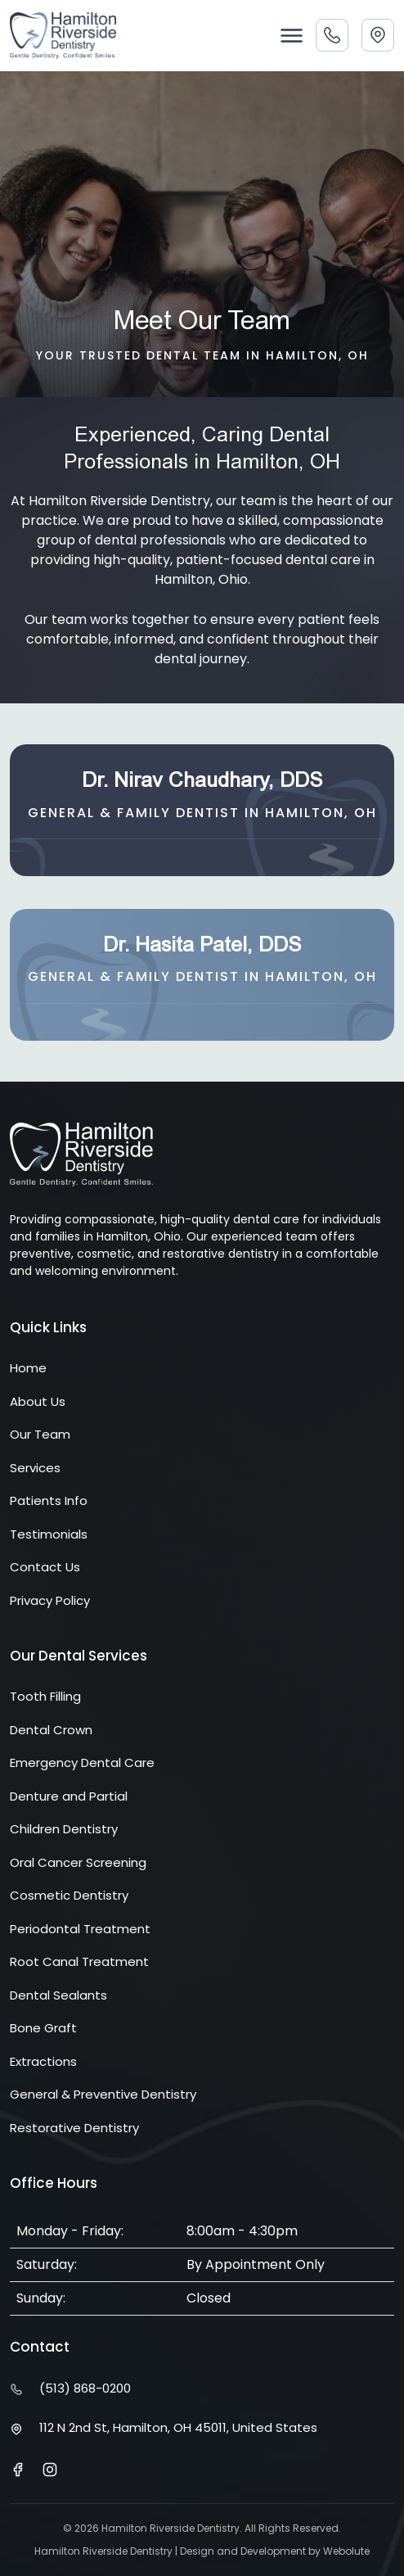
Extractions (43, 2061)
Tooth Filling (45, 1696)
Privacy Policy (50, 1600)
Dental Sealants (58, 1995)
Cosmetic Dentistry (69, 1895)
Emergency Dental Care (82, 1762)
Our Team (40, 1434)
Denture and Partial (69, 1796)
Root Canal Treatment (79, 1961)
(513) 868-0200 (85, 2388)
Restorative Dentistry (74, 2127)
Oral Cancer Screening (78, 1862)
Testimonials (49, 1534)
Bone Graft (43, 2027)
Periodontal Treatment (80, 1928)
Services (35, 1467)
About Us (37, 1401)
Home (28, 1367)
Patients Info (49, 1500)
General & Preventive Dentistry (103, 2094)
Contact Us (45, 1566)
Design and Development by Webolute (275, 2551)
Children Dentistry (64, 1828)
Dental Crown (51, 1729)
